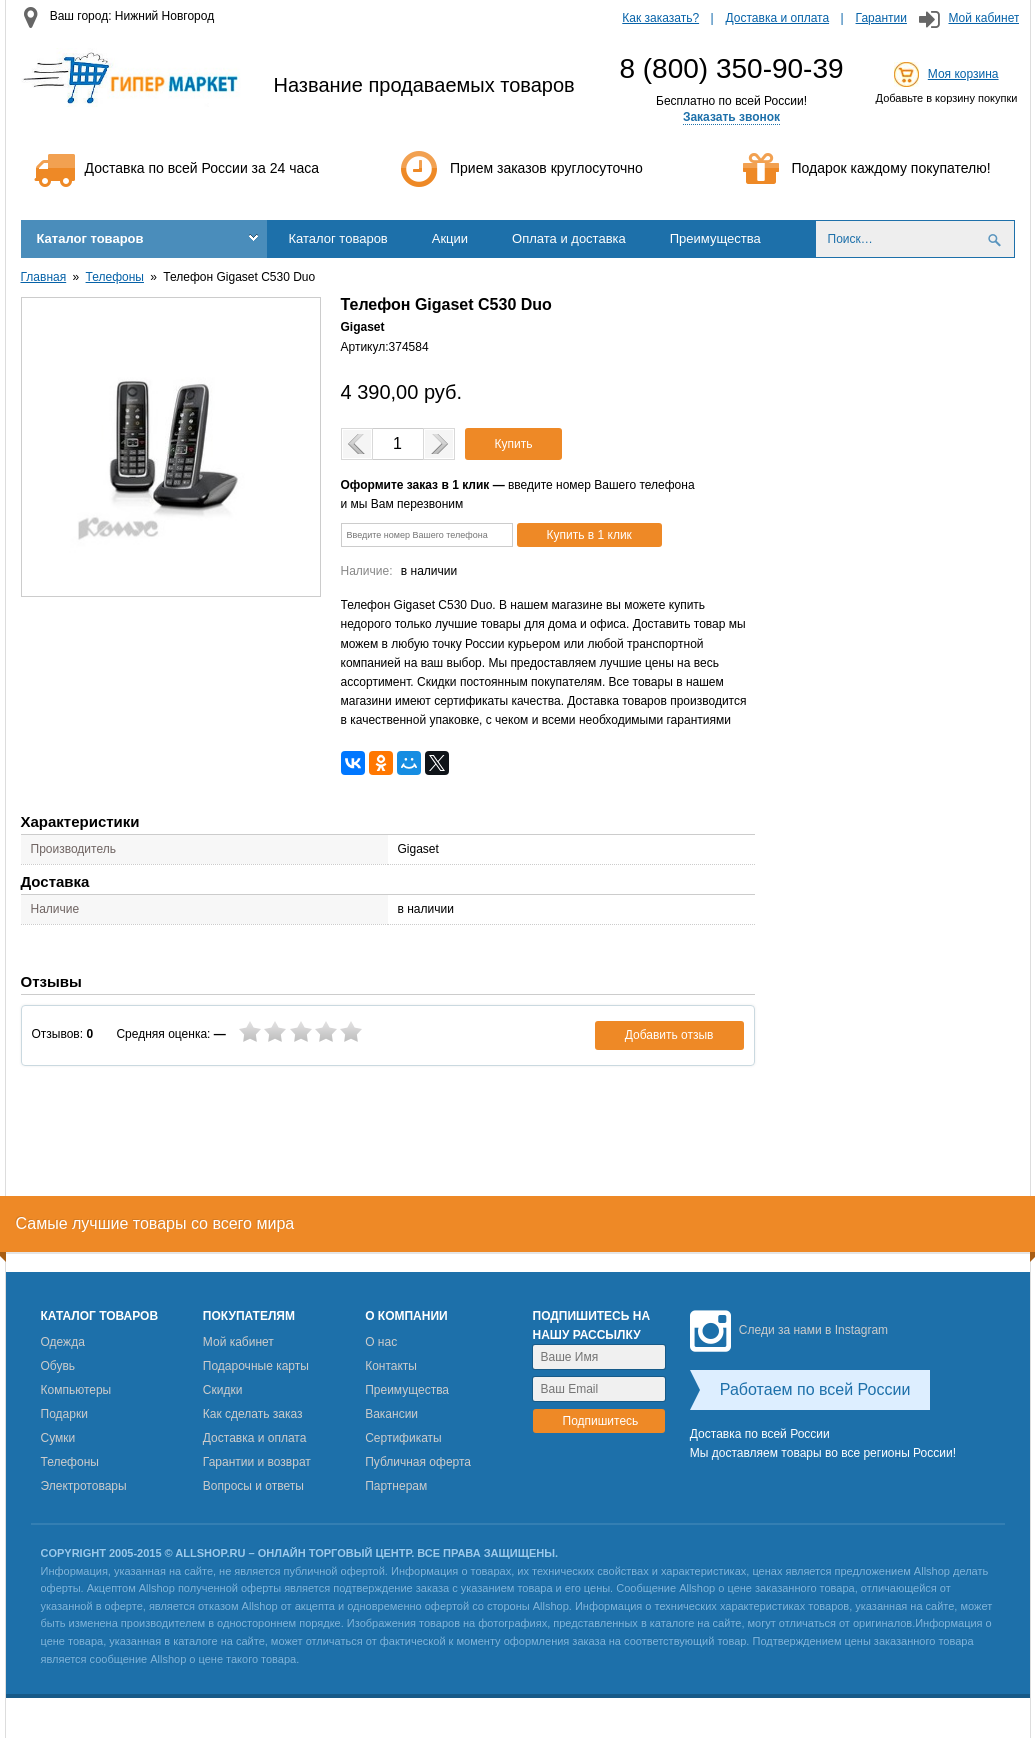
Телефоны (115, 277)
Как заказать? (660, 18)
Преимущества (715, 238)
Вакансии (391, 1414)
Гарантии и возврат (257, 1462)
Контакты (391, 1366)
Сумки (58, 1438)
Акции (450, 238)
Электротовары (84, 1486)
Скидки (223, 1390)
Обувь (58, 1366)
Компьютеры (76, 1390)
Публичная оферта (418, 1462)
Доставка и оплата (778, 18)
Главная (44, 277)
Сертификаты (403, 1438)
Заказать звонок (731, 117)
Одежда (63, 1342)
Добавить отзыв (669, 1035)
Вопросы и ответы (253, 1486)
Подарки (64, 1414)
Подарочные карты (256, 1366)
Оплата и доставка (569, 238)
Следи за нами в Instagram (789, 1330)
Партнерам (396, 1486)
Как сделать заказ (253, 1414)
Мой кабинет (983, 18)
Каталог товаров (90, 238)
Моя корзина (963, 74)
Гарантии (881, 18)
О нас (381, 1342)
